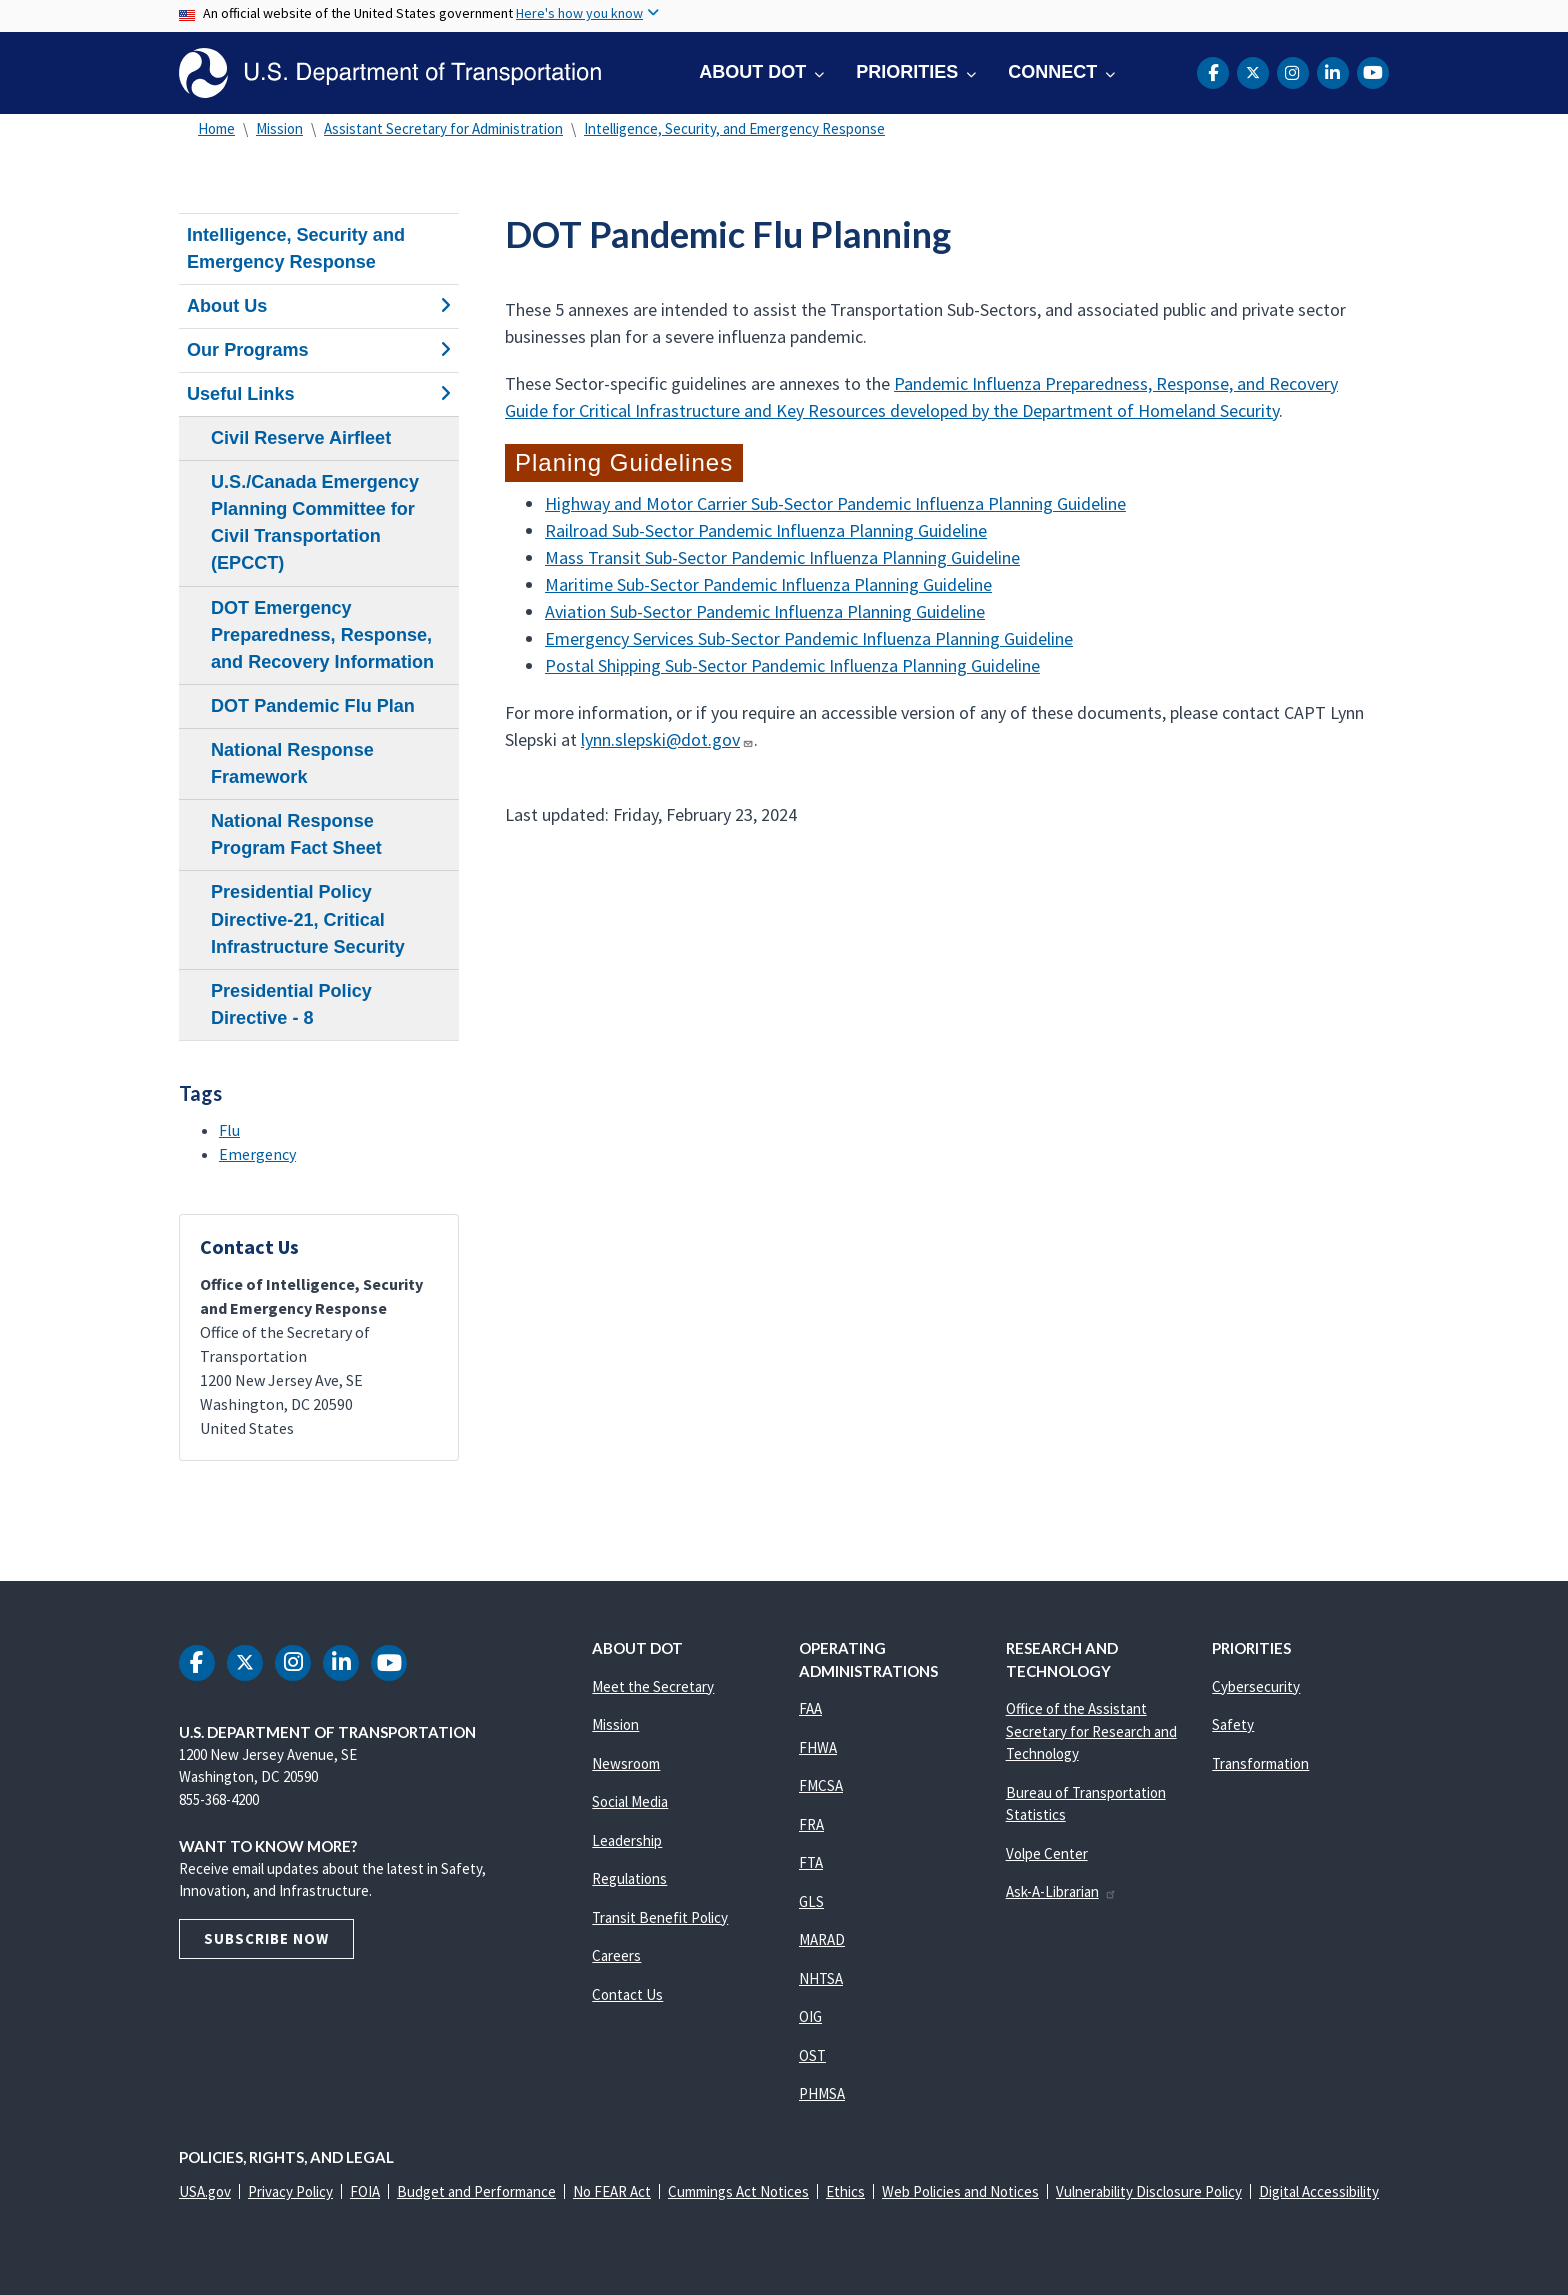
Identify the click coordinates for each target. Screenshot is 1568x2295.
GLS (811, 1901)
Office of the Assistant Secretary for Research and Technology (1091, 1731)
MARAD (822, 1939)
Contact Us (627, 1994)
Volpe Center (1047, 1853)
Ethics (845, 2191)
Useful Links (319, 394)
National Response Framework (292, 763)
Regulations (629, 1878)
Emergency (257, 1154)
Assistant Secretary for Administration (443, 128)
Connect (1052, 72)
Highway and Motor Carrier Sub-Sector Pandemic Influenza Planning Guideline (835, 503)
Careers (616, 1955)
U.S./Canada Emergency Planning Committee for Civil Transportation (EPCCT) (315, 522)
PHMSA (822, 2093)
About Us (319, 306)
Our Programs (319, 350)
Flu (229, 1130)
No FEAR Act (612, 2191)
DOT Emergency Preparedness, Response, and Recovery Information (322, 635)
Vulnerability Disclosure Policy (1149, 2191)
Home (216, 128)
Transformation (1260, 1763)
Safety (1233, 1724)
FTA (811, 1862)
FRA (811, 1824)
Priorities (907, 72)
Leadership (627, 1840)
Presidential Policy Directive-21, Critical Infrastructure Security (308, 919)
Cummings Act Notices (738, 2191)
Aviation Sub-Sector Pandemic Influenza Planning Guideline (765, 611)
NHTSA (821, 1978)
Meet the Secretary (653, 1686)
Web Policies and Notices (960, 2191)
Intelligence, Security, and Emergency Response (734, 128)
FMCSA (821, 1785)
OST (812, 2055)
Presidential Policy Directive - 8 (291, 1004)
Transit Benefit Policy (660, 1917)
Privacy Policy (290, 2191)
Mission (279, 128)
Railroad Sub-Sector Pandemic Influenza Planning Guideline (766, 530)
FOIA (365, 2191)
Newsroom (626, 1763)
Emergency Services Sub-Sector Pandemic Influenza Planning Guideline (809, 638)
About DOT (752, 72)
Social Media (630, 1801)
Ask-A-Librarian (1061, 1891)
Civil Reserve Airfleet (301, 438)
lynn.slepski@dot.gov (667, 739)
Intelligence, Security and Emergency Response (296, 248)
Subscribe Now (266, 1938)
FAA (810, 1708)
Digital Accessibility (1319, 2191)
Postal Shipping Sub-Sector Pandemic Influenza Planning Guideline (792, 665)
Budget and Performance (476, 2191)
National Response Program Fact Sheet (296, 834)
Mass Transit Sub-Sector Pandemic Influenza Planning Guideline (782, 557)
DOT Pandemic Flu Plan (313, 706)
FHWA (818, 1747)
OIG (810, 2016)
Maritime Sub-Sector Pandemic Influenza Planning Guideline (768, 584)
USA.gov (205, 2191)
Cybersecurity (1256, 1686)
